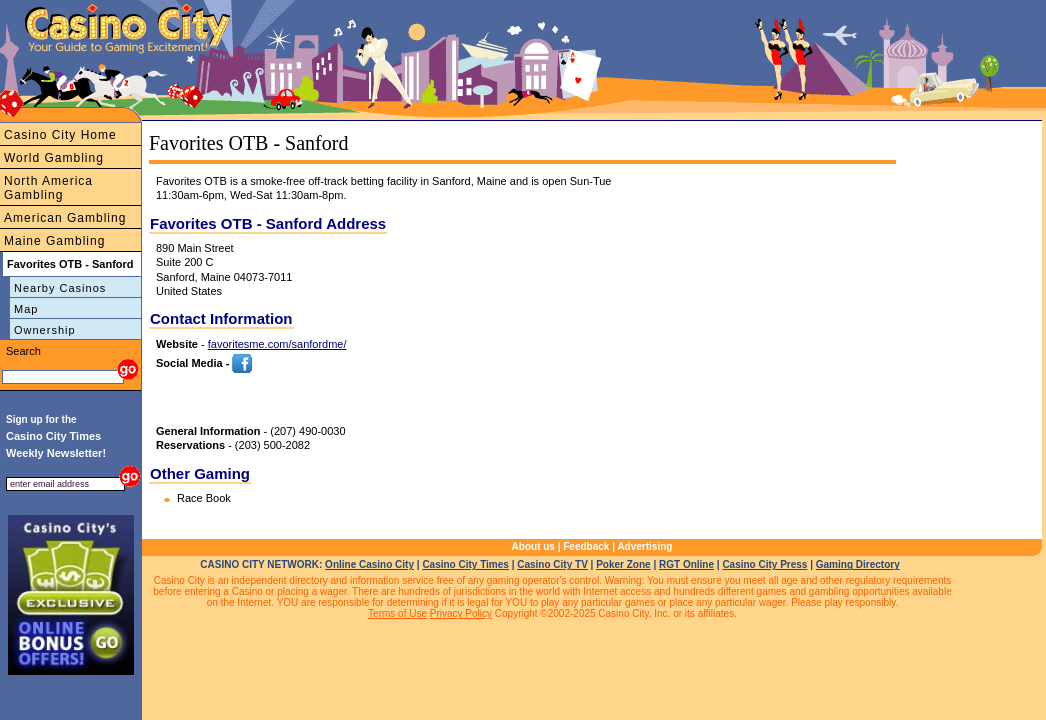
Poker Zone (623, 564)
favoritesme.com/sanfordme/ (277, 344)
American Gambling (65, 218)
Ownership (45, 330)
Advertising (644, 546)
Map (26, 309)
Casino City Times (465, 564)
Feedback (586, 546)
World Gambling (54, 158)
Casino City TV (552, 564)
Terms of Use (397, 613)
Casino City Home (60, 135)
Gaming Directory (858, 564)
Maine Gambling (54, 241)
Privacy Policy (461, 613)
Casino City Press (764, 564)
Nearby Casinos (60, 288)
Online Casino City (369, 564)
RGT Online (686, 564)
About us (533, 546)
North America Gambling (48, 188)
